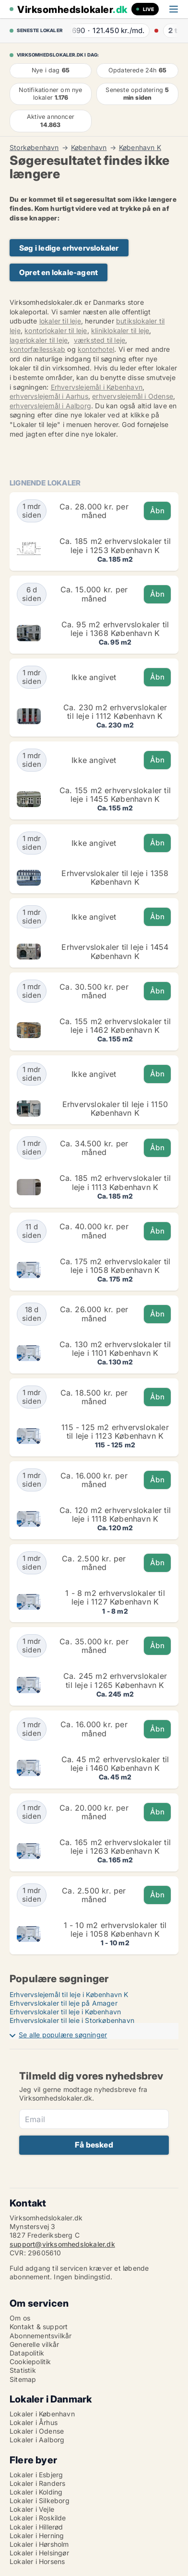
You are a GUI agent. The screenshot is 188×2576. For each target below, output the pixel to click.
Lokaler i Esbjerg (36, 2475)
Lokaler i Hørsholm (39, 2544)
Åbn (157, 510)
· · (118, 30)
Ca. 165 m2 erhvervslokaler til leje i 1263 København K (115, 1846)
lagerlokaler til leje (39, 340)
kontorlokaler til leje (55, 330)
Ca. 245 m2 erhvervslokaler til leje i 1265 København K (115, 1680)
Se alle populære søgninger (63, 2035)
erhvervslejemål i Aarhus (49, 396)
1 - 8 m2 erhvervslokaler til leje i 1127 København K (115, 1597)
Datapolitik (27, 2353)
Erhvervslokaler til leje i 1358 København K (114, 877)
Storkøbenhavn (34, 147)
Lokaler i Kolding (36, 2492)
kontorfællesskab (37, 349)
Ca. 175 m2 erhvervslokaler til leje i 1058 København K (115, 1265)
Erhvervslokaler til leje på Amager (64, 2003)
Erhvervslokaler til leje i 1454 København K (114, 951)
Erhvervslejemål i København (96, 387)
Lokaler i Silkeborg (40, 2500)
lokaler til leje (60, 321)
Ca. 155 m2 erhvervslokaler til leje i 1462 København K (115, 1025)
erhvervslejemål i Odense (132, 396)
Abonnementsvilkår (40, 2336)
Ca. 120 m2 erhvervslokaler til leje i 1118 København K (115, 1514)
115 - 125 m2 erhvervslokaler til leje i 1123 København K (115, 1431)
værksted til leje (99, 340)
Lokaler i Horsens (37, 2561)
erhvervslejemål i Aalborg (50, 406)
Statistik (23, 2370)
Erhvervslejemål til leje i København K (69, 1994)
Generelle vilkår (34, 2344)
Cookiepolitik (30, 2361)
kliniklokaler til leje (120, 330)
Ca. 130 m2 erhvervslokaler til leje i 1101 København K (115, 1348)
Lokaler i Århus (34, 2422)
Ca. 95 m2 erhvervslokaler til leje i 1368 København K (115, 628)
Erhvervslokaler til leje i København (65, 2012)
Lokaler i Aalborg (37, 2440)
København (89, 147)
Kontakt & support (39, 2326)
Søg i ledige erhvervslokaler (69, 248)
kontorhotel (96, 349)
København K (140, 147)
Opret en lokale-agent (58, 272)
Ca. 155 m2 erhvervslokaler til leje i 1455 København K (115, 794)
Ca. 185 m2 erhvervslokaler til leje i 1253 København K (115, 545)
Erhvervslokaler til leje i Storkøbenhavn (72, 2020)
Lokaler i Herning (37, 2535)
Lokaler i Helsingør (39, 2553)
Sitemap (23, 2379)
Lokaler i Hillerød (36, 2527)
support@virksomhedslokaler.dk (62, 2244)
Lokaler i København (42, 2414)
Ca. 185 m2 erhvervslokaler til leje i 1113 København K (115, 1182)
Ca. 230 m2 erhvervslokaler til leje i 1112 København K (115, 711)
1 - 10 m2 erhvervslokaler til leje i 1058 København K (115, 1929)
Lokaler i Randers (37, 2483)
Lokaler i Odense (37, 2431)
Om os (20, 2318)
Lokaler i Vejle (32, 2509)
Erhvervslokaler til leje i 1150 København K (115, 1108)
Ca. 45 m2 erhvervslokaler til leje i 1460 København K (115, 1763)
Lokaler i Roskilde (38, 2518)
